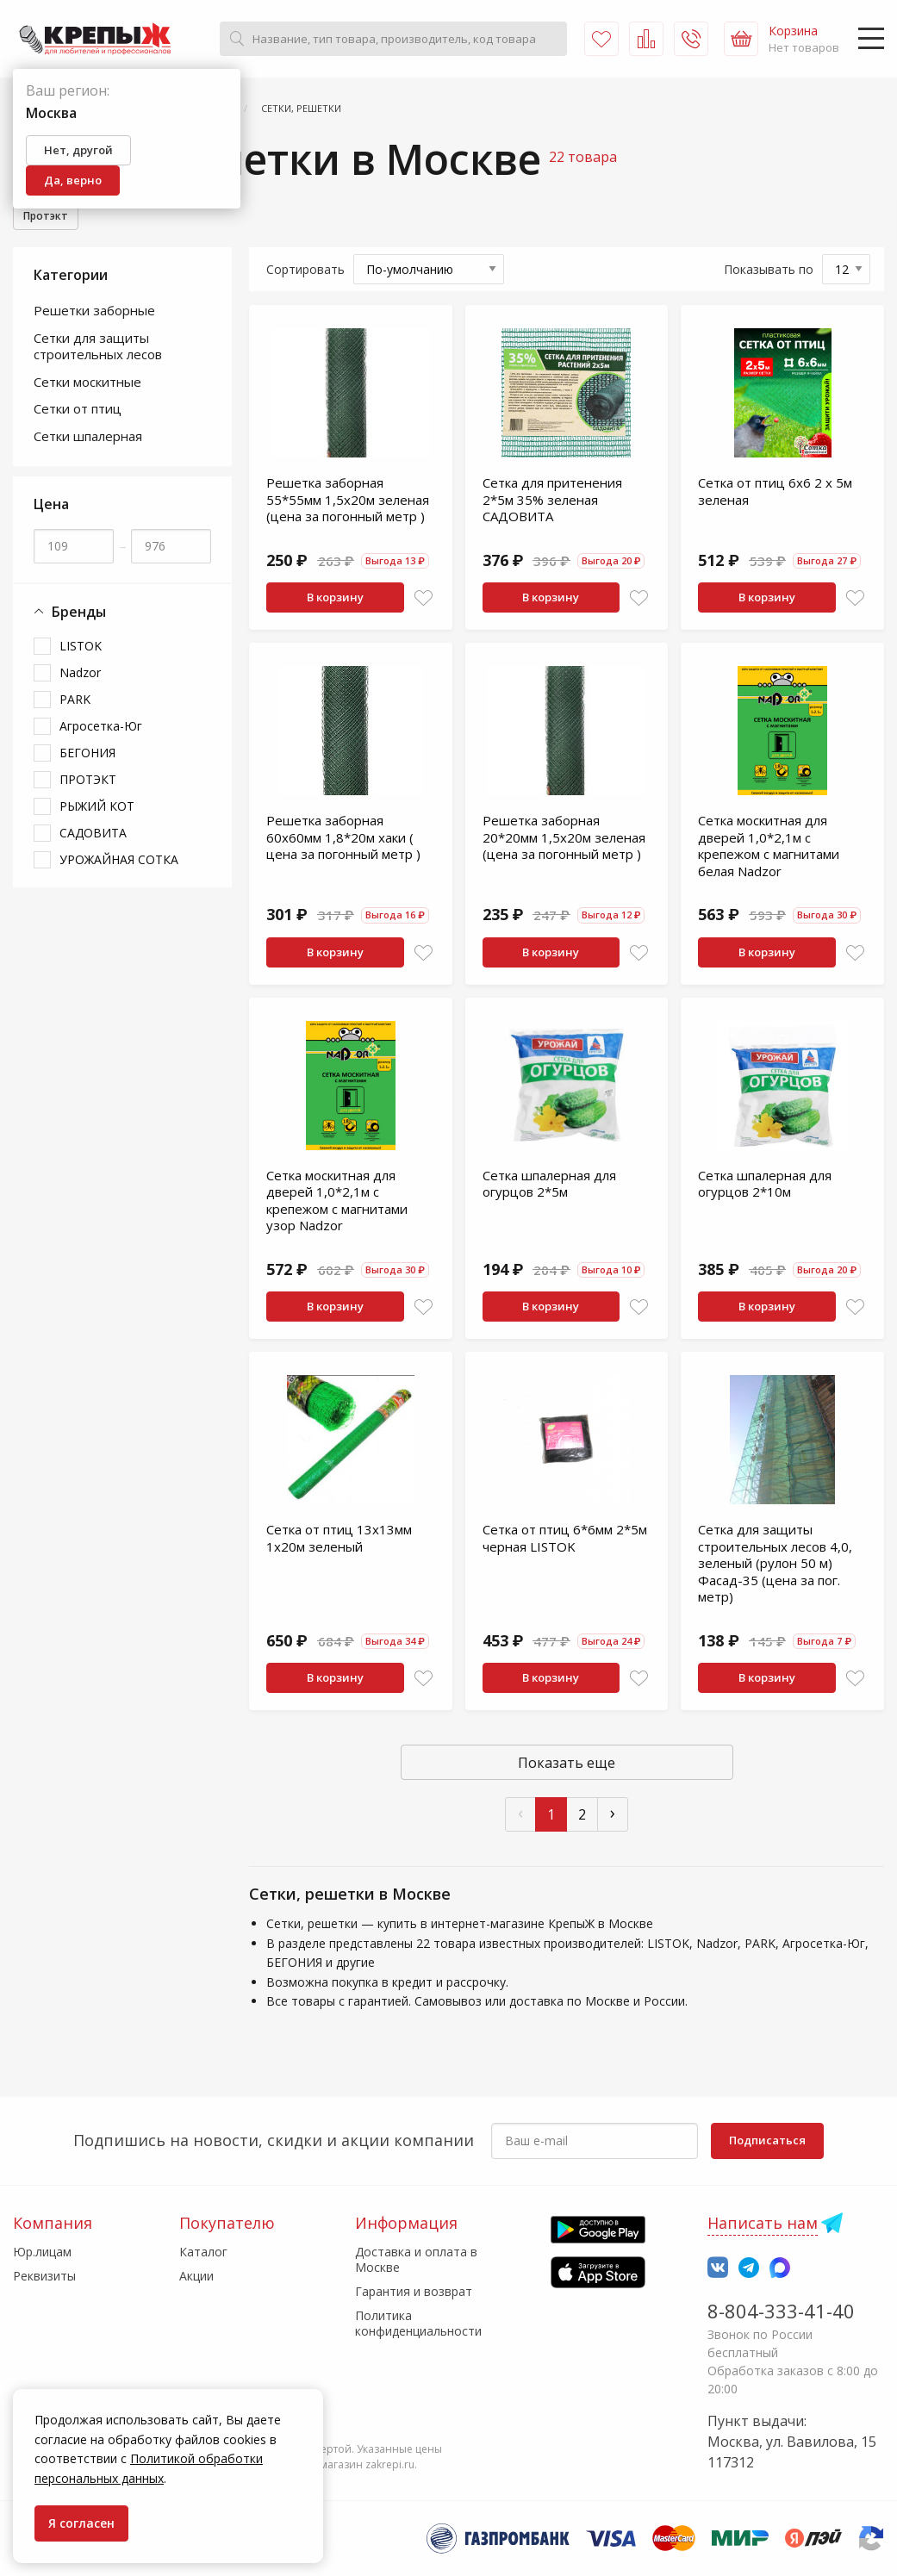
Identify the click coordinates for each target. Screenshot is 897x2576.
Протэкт (50, 217)
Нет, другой (78, 150)
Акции (196, 2276)
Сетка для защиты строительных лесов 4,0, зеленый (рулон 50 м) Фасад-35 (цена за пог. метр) (775, 1565)
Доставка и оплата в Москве (416, 2259)
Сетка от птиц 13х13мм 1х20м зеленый (339, 1540)
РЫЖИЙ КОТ (96, 808)
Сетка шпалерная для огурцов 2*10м (765, 1186)
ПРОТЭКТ (87, 782)
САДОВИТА (93, 835)
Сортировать (305, 272)
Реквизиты (44, 2276)
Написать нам (762, 2222)
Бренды (70, 615)
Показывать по (768, 272)
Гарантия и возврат (413, 2291)
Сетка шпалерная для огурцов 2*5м (549, 1186)
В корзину (335, 599)
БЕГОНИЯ (87, 755)
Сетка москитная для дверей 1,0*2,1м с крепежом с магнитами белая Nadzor (768, 848)
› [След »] (612, 1814)
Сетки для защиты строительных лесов (98, 349)
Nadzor (80, 675)
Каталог (203, 2251)
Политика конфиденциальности (418, 2323)
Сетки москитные (87, 384)
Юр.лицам (42, 2251)
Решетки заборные (94, 312)
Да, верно (73, 180)
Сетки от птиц (77, 411)
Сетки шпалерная (88, 438)
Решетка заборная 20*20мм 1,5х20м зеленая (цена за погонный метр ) (564, 839)
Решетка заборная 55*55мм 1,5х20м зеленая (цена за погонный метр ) (347, 501)
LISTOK (80, 648)
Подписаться (767, 2140)
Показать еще (566, 1765)
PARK (74, 702)
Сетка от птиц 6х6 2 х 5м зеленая (775, 493)
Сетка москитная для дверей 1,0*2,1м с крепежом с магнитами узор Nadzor (337, 1203)
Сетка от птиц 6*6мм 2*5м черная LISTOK (565, 1540)
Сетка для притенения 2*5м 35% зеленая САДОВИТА (552, 501)
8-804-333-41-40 (781, 2311)
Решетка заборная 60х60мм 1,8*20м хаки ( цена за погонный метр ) (343, 839)
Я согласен (81, 2523)
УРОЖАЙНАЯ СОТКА (118, 862)
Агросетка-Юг (100, 728)
